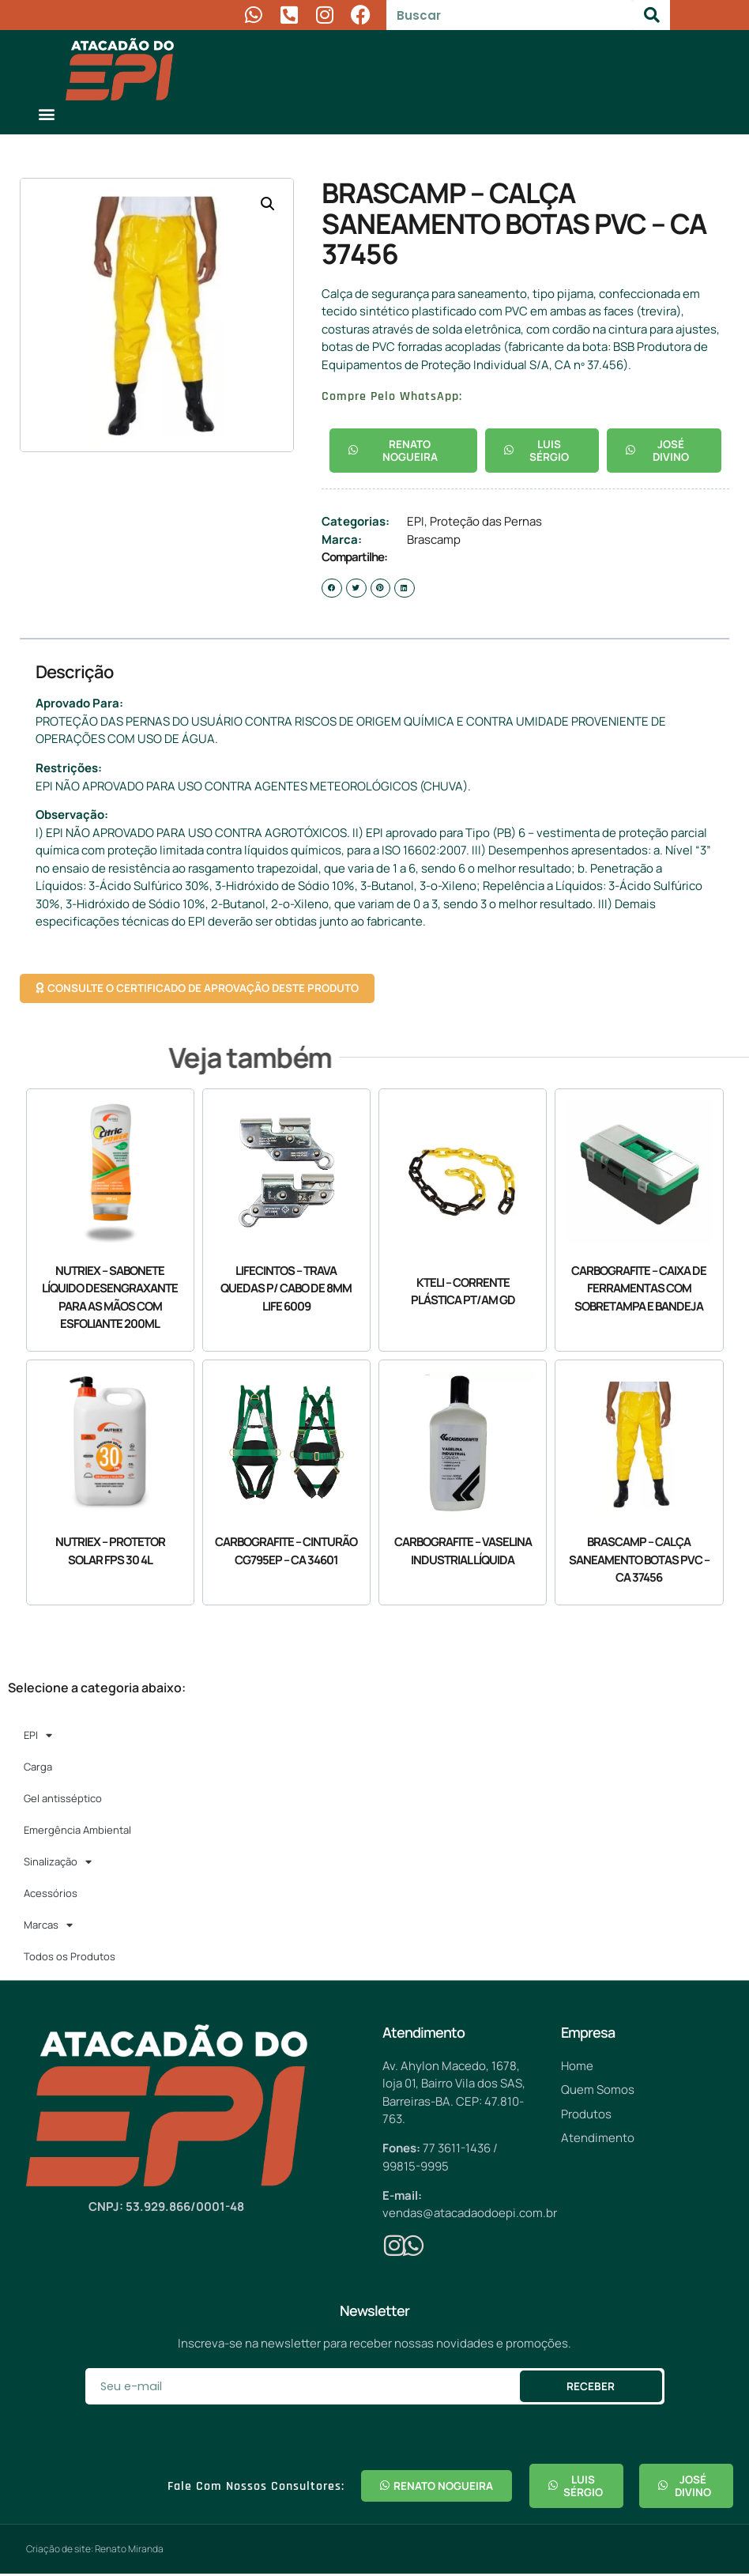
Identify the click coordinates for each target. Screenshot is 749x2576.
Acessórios (50, 1895)
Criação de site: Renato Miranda (95, 2551)
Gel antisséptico (63, 1800)
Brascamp (434, 540)
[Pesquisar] (652, 15)
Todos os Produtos (69, 1958)
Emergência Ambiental (77, 1831)
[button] (46, 113)
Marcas (48, 1926)
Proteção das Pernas (486, 522)
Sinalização (58, 1863)
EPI (415, 522)
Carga (38, 1768)
